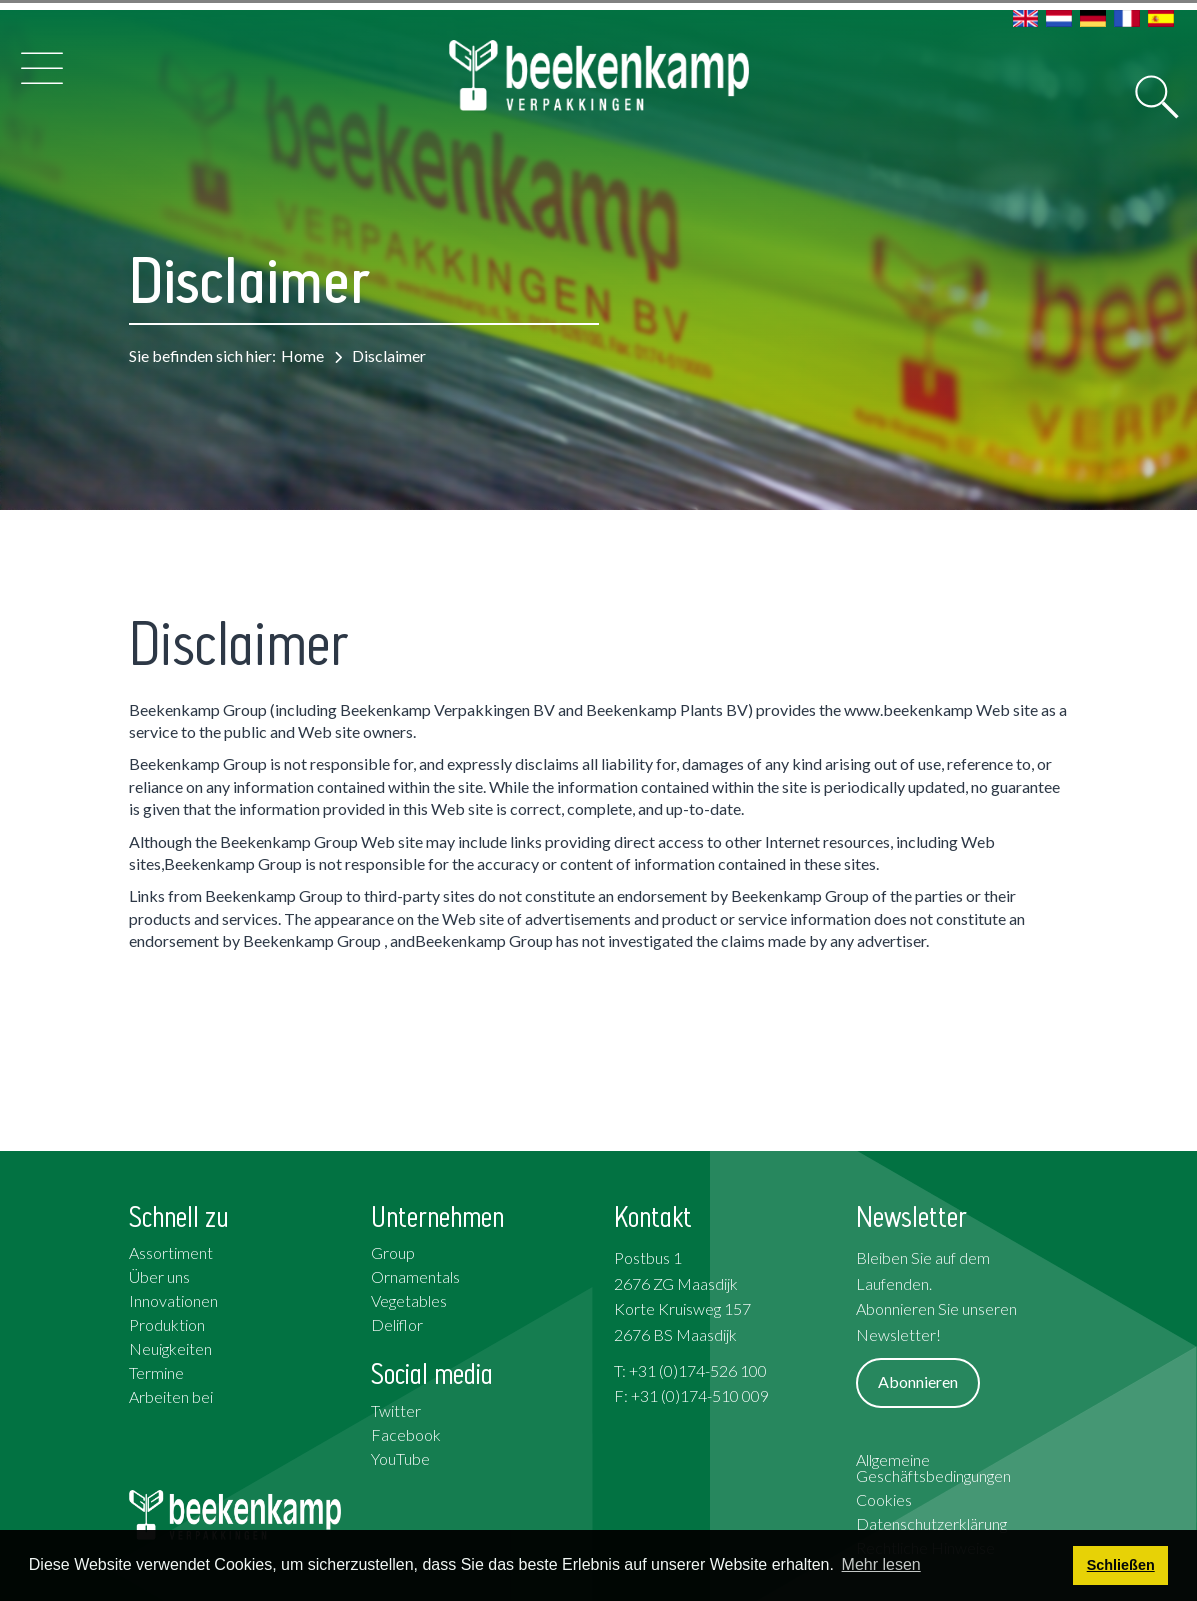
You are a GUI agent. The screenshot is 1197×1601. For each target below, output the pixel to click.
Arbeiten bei (171, 1396)
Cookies (884, 1499)
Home (302, 355)
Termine (156, 1372)
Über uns (159, 1276)
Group (393, 1252)
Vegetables (409, 1300)
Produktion (167, 1324)
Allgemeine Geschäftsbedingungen (933, 1467)
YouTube (400, 1458)
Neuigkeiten (170, 1348)
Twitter (396, 1410)
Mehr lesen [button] (881, 1564)
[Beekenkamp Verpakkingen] (599, 75)
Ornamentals (415, 1276)
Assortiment (171, 1252)
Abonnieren (918, 1381)
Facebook (406, 1434)
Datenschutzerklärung (931, 1523)
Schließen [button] (1121, 1565)
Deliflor (397, 1324)
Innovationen (173, 1300)
